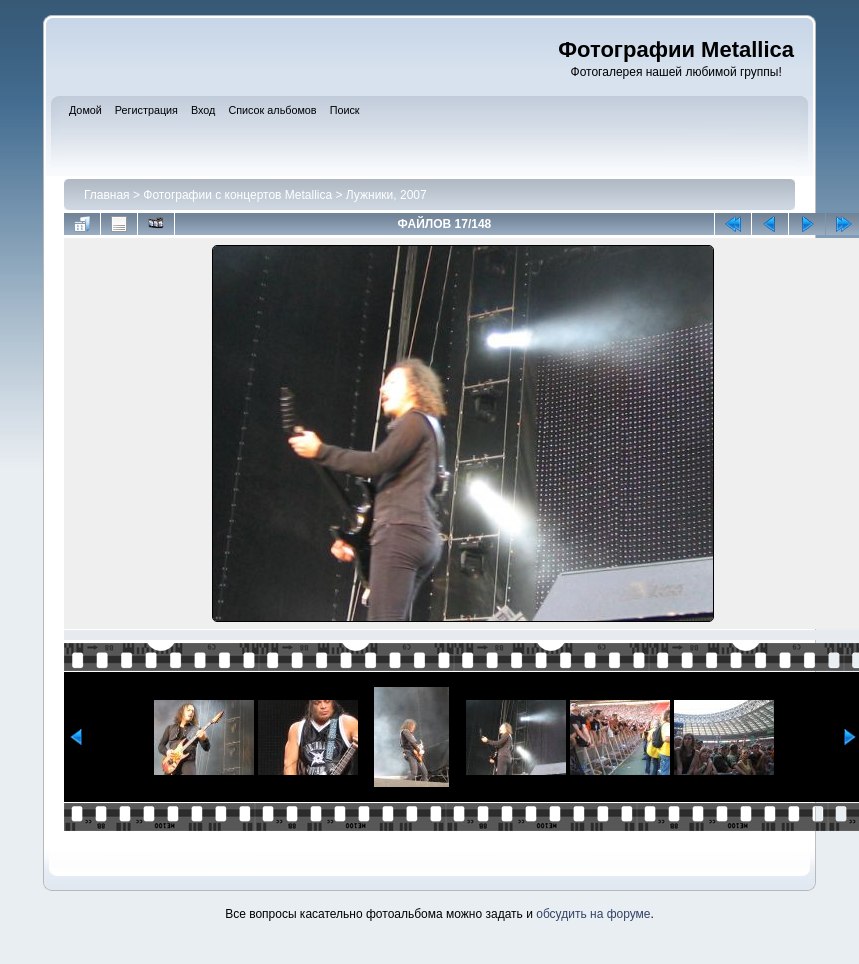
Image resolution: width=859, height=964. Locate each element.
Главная (107, 195)
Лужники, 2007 (386, 195)
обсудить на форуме (593, 914)
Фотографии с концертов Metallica (237, 195)
